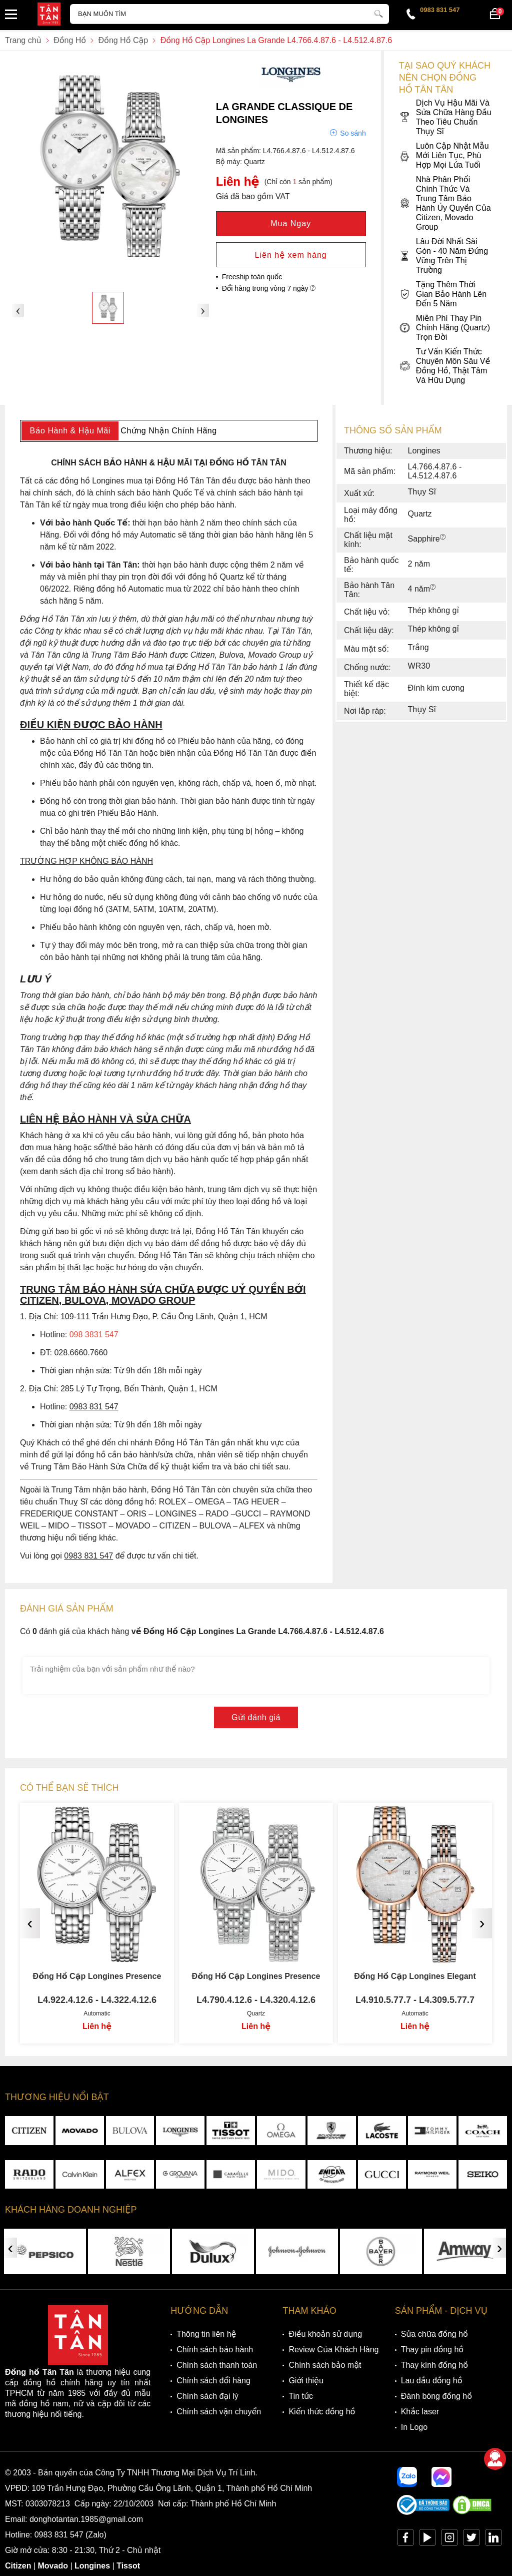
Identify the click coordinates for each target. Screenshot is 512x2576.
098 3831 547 (94, 1334)
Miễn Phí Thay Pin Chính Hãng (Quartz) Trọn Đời (444, 327)
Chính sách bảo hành (214, 2349)
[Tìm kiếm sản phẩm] (229, 14)
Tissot (128, 2565)
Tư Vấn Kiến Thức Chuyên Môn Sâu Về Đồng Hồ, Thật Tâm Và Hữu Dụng (444, 365)
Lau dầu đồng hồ (431, 2380)
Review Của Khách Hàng (333, 2349)
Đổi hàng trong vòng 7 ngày (269, 288)
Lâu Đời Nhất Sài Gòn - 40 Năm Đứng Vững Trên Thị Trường (443, 255)
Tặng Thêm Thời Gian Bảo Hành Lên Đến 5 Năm (442, 294)
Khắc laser (420, 2411)
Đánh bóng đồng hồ (436, 2396)
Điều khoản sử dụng (325, 2334)
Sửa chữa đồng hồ (434, 2334)
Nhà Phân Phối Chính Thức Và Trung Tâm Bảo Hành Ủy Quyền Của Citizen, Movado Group (445, 203)
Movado (53, 2565)
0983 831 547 (440, 10)
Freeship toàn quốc (252, 277)
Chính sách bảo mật (324, 2365)
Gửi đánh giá (256, 1717)
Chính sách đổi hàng (213, 2380)
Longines (92, 2565)
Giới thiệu (305, 2380)
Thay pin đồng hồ (432, 2349)
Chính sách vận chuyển (218, 2411)
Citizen (18, 2565)
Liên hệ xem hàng (291, 255)
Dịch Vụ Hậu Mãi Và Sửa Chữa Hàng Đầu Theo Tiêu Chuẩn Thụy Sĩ (445, 117)
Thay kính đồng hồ (434, 2365)
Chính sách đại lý (207, 2396)
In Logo (414, 2427)
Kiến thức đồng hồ (321, 2411)
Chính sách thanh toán (216, 2365)
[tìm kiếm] (378, 12)
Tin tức (300, 2396)
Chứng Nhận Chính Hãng (168, 430)
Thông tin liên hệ (206, 2334)
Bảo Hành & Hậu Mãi (70, 430)
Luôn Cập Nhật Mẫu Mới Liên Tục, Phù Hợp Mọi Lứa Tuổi (444, 155)
